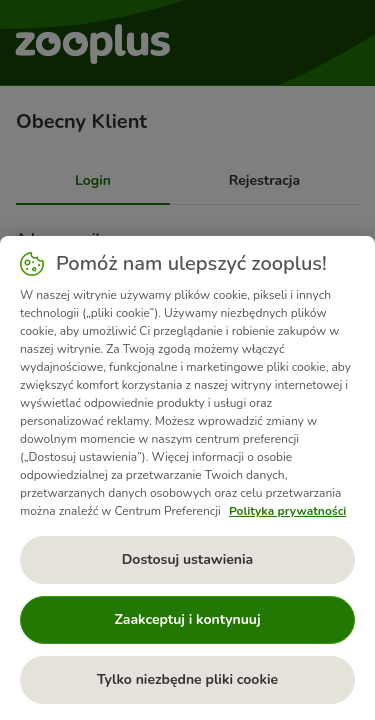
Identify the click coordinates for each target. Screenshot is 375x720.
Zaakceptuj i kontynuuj (187, 619)
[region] (187, 478)
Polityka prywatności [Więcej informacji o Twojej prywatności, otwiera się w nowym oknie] (287, 511)
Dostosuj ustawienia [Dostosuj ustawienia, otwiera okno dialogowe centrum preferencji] (188, 559)
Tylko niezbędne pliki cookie (187, 679)
